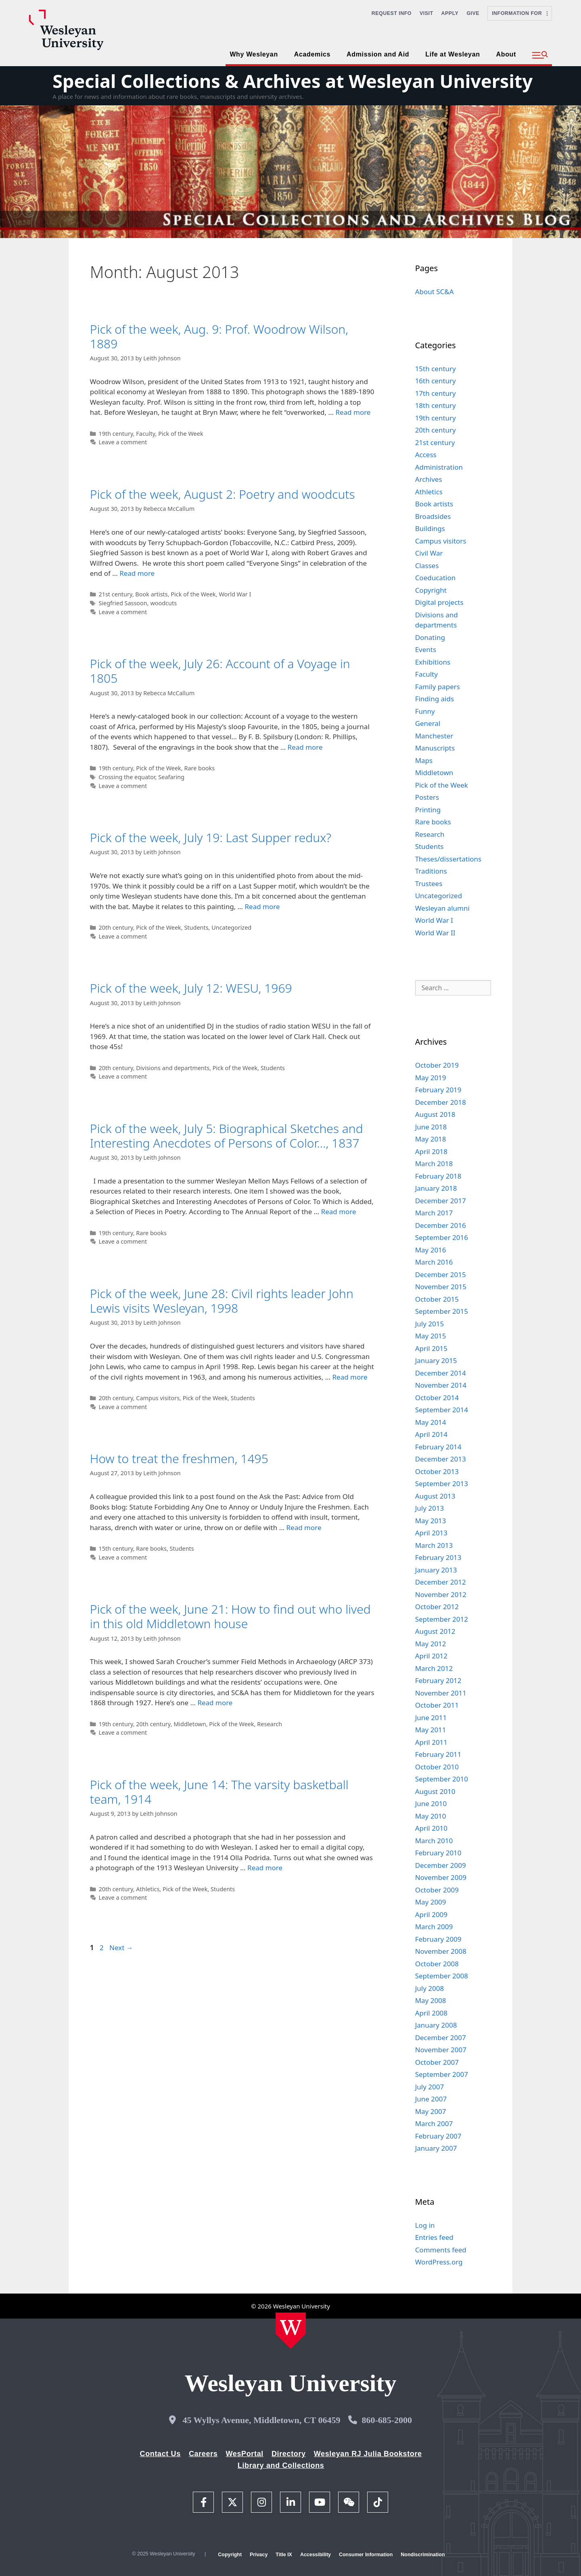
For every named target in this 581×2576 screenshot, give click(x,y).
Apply (450, 13)
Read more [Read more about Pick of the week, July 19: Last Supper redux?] (262, 906)
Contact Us (160, 2454)
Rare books (199, 768)
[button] (540, 55)
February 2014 (438, 1446)
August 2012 (435, 1631)
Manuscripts (435, 748)
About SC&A (434, 291)
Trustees (429, 883)
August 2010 (435, 1791)
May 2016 (430, 1250)
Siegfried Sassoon (122, 603)
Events (425, 649)
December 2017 (440, 1200)
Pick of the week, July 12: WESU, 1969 (191, 988)
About (506, 54)
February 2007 (438, 2136)
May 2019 (430, 1077)
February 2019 (438, 1089)
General (428, 723)
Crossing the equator (126, 777)
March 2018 (434, 1163)
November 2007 (440, 2049)
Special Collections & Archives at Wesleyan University (292, 81)
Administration (439, 467)
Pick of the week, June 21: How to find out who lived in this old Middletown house (230, 1616)
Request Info (392, 13)
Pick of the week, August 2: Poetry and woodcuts (222, 494)
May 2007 (430, 2111)
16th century (435, 380)
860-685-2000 (387, 2420)
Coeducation (435, 577)
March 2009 (434, 1926)
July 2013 (429, 1508)
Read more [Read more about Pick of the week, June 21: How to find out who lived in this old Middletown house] (214, 1702)
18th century (435, 405)
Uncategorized (231, 927)
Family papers (437, 686)
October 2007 (437, 2062)
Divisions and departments (172, 1068)
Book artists (151, 594)
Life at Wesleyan (452, 54)
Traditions (431, 871)
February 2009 (438, 1939)
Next (121, 1947)
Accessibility (315, 2554)
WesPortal (244, 2454)
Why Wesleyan (254, 54)
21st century (115, 594)
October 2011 (437, 1705)
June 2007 (431, 2098)
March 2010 (434, 1840)
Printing (428, 809)
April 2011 (431, 1742)
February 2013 (438, 1557)
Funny (425, 711)
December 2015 (440, 1274)
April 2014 (431, 1434)
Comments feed (440, 2249)
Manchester (434, 735)
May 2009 (430, 1902)
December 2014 (440, 1373)
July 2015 (429, 1323)
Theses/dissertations (448, 859)
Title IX (284, 2554)
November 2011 (440, 1693)
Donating (430, 637)
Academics (312, 54)
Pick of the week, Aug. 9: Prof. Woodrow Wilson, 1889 (219, 336)
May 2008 (430, 2000)
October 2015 (437, 1299)
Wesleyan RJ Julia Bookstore (368, 2454)
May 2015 (430, 1335)
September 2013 (441, 1483)
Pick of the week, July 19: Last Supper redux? (210, 837)
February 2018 (438, 1176)
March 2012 (434, 1668)
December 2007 (440, 2037)
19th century (115, 433)
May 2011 (430, 1729)
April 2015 (431, 1348)
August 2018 (435, 1114)
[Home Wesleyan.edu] (291, 2331)
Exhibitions (433, 662)
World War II (435, 932)
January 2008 (436, 2025)
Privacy (259, 2554)
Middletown (189, 1724)
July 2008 (429, 1988)
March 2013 (434, 1545)
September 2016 (441, 1237)
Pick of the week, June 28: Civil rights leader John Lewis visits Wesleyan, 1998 (221, 1300)
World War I (235, 594)
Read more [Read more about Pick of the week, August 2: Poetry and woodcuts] (137, 573)
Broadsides (433, 516)
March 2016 (434, 1262)
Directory (289, 2454)
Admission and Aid (378, 54)
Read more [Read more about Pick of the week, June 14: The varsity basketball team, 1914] (264, 1867)
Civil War (429, 553)
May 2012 (430, 1643)
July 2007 (429, 2086)
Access (426, 454)
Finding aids (434, 698)
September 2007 (441, 2074)
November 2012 (440, 1594)
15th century (115, 1548)
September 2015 (441, 1311)
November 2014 (440, 1385)
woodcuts (163, 603)
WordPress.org (439, 2262)
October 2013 (437, 1471)
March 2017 (434, 1212)
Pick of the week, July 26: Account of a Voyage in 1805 (220, 670)
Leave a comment (122, 442)
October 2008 (437, 1963)
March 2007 (434, 2123)
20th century (115, 927)
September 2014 (441, 1409)
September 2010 (441, 1779)
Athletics (147, 1889)
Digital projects (439, 602)
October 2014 (437, 1397)
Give (472, 13)
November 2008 (440, 1951)
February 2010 (438, 1852)
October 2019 (437, 1065)
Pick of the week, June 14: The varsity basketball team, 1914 (219, 1791)
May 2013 (430, 1520)
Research (269, 1724)
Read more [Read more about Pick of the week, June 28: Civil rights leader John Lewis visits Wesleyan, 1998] (350, 1377)
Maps (424, 760)
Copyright (431, 590)
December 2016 (440, 1225)
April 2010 (431, 1828)
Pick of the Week (180, 433)
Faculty (145, 433)
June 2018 (431, 1126)
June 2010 (431, 1803)
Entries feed (434, 2237)
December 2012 (440, 1582)
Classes (427, 565)
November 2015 (440, 1286)
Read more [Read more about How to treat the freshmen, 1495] (304, 1527)
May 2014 (430, 1422)
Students (196, 927)
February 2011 (438, 1754)
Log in (425, 2225)
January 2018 (436, 1188)
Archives (428, 479)
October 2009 (437, 1889)
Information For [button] (520, 13)
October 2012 (437, 1606)
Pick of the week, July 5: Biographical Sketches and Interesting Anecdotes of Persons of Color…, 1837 (226, 1135)
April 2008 (431, 2013)
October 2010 (437, 1766)
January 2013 (436, 1569)
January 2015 (436, 1360)
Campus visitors (158, 1398)
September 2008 (441, 1975)
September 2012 (441, 1619)
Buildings (430, 528)
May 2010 (430, 1816)
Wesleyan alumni (442, 908)
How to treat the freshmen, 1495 (179, 1458)
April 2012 (431, 1655)
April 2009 (431, 1914)
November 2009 (440, 1877)
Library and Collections (281, 2465)
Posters (427, 797)
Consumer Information (366, 2554)
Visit (426, 13)
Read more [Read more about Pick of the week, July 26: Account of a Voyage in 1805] (305, 747)
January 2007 (436, 2148)
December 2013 (440, 1459)
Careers (203, 2454)
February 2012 (438, 1680)
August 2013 (435, 1496)
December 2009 (440, 1865)
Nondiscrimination (423, 2554)
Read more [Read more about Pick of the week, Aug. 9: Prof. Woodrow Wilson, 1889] (352, 412)
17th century (435, 393)
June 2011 (431, 1717)
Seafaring (171, 777)
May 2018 (430, 1139)
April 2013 (431, 1532)
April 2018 (431, 1151)
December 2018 (440, 1102)
